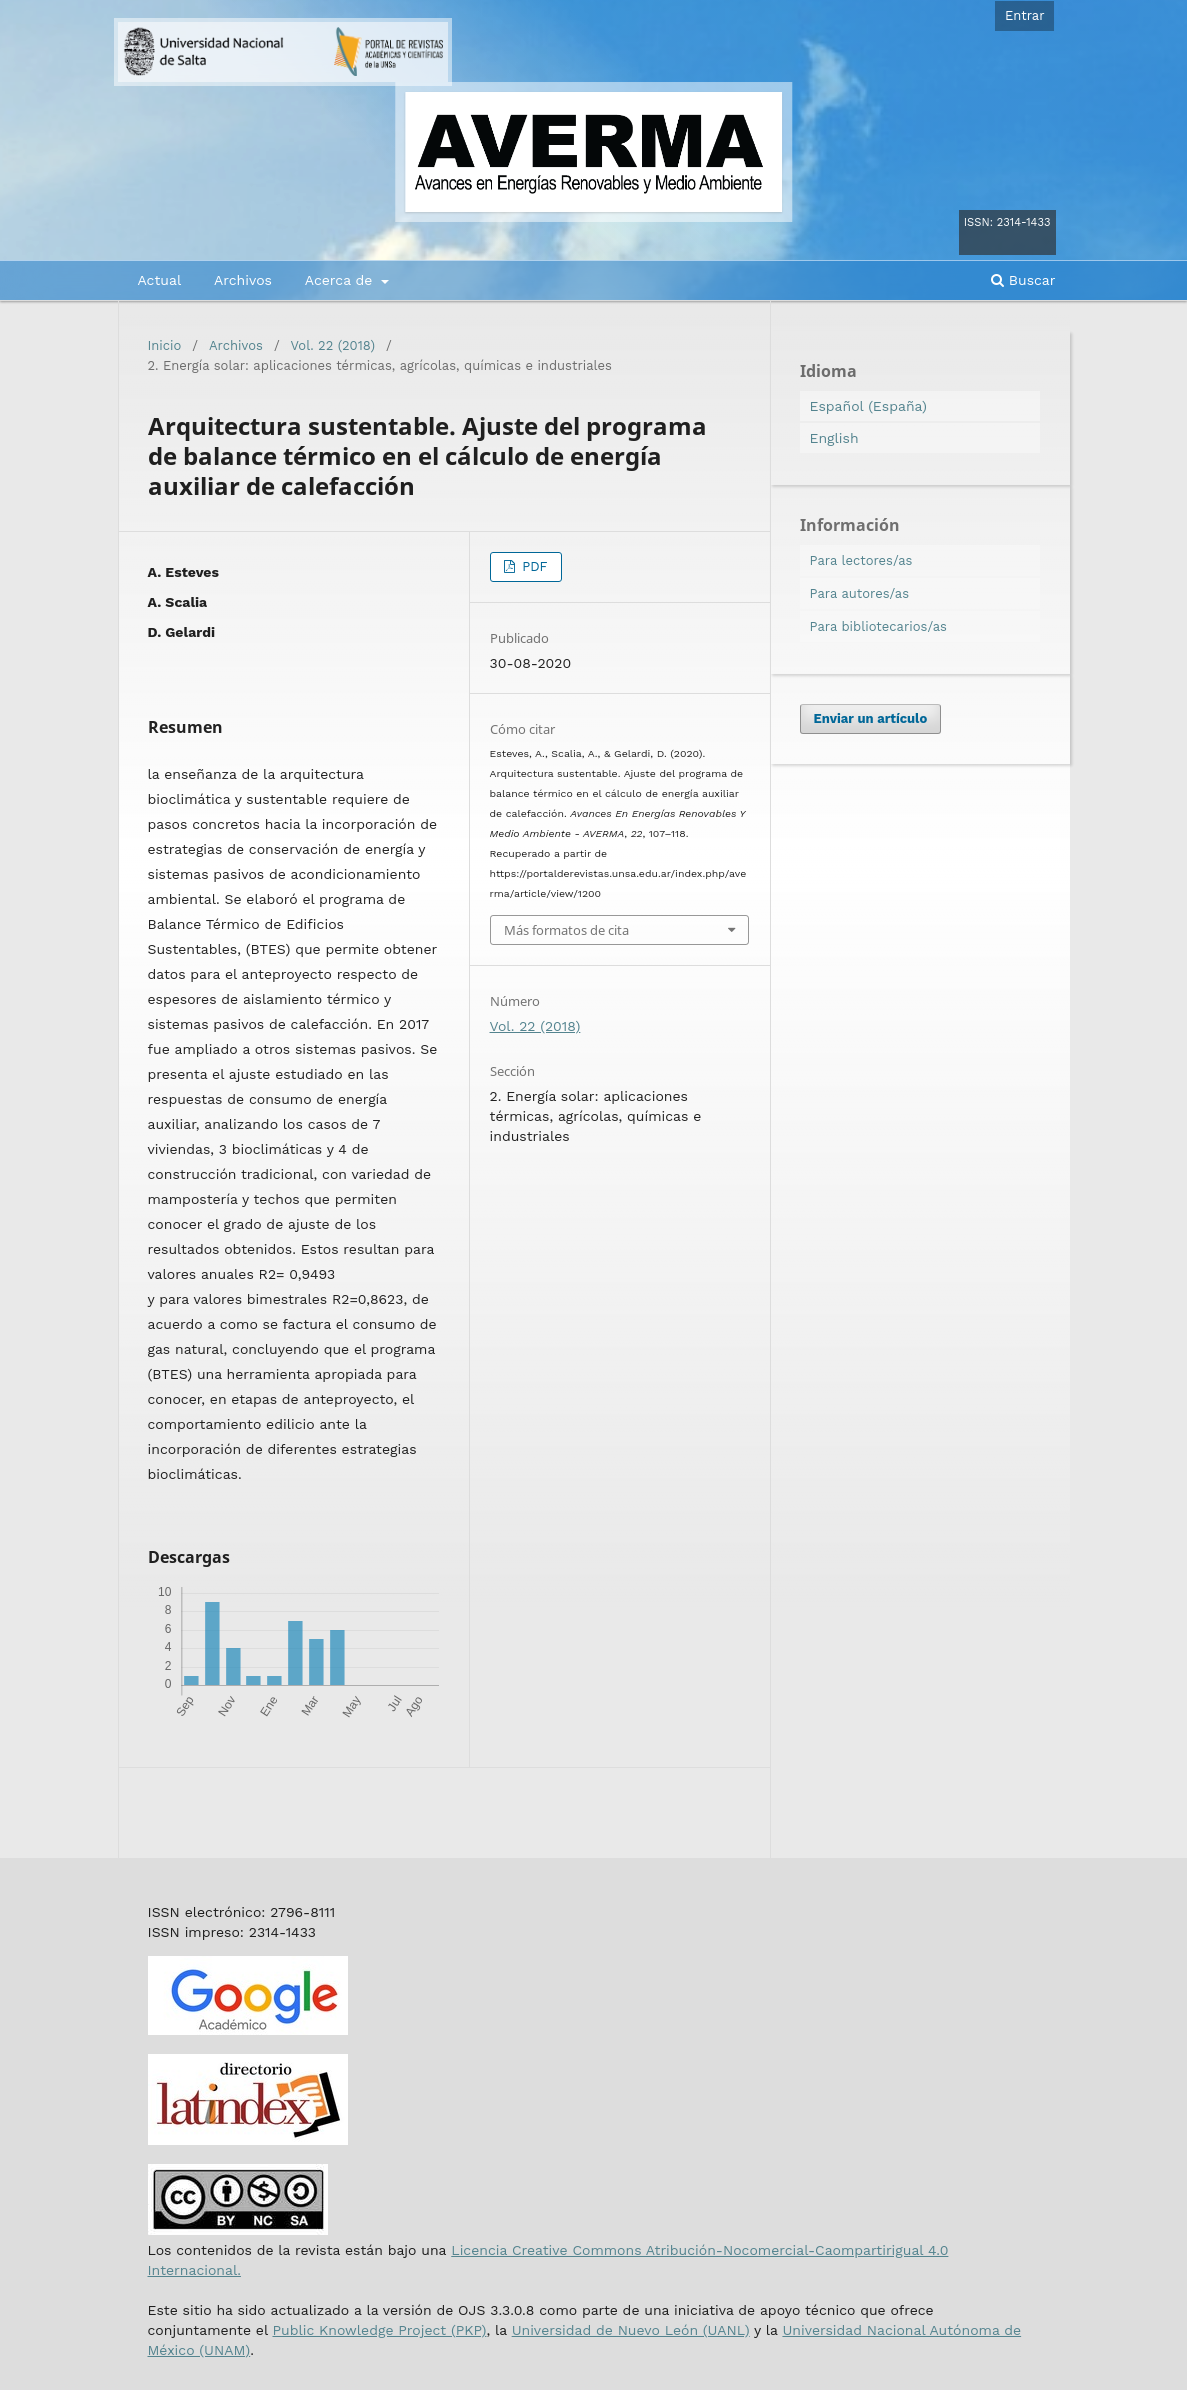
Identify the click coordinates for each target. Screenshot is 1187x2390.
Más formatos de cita (566, 930)
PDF (533, 566)
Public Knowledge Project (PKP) (379, 2330)
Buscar (1023, 280)
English (834, 438)
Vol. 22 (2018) (333, 345)
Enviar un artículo (871, 718)
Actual (160, 280)
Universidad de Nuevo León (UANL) (631, 2330)
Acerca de (341, 280)
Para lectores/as (861, 560)
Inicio (165, 345)
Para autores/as (860, 593)
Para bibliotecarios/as (878, 626)
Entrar (1025, 15)
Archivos (243, 280)
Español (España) (868, 406)
